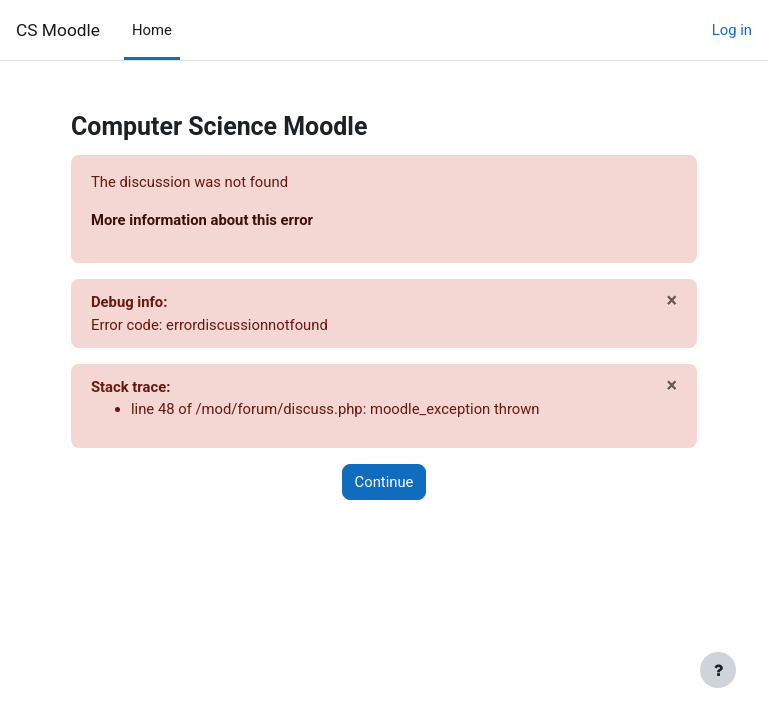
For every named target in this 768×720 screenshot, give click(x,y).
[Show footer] (718, 670)
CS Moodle (58, 30)
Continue (384, 482)
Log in (732, 30)
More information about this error (202, 220)
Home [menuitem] (152, 30)
